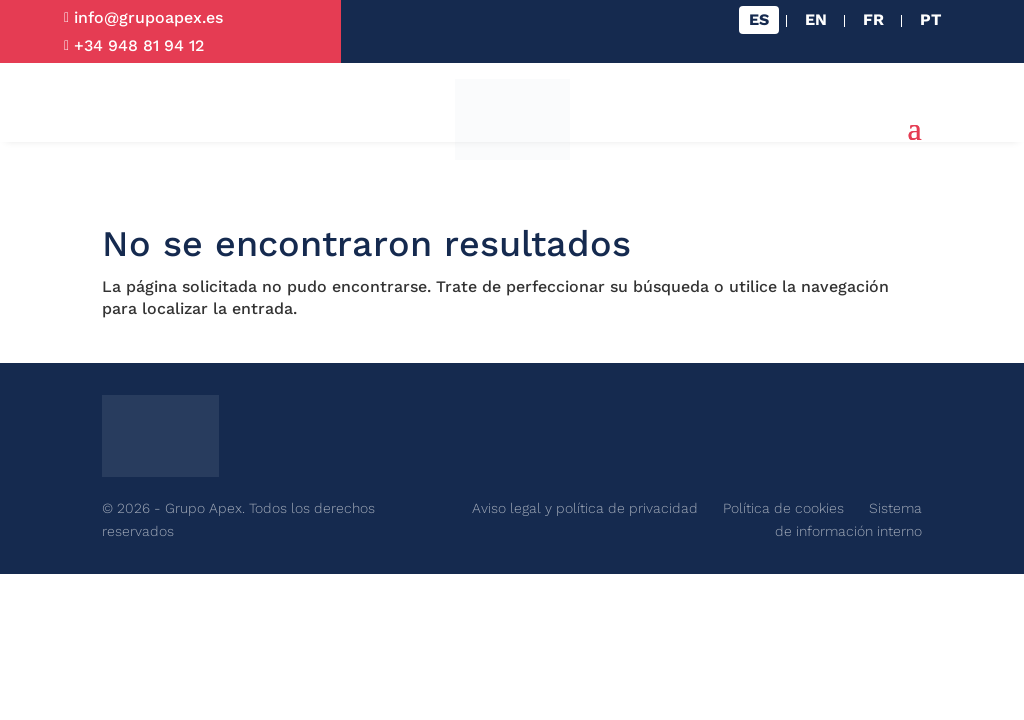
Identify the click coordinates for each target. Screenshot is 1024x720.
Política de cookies (783, 508)
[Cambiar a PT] (930, 20)
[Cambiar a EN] (816, 20)
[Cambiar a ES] (759, 20)
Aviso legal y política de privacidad (585, 508)
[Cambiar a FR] (873, 20)
